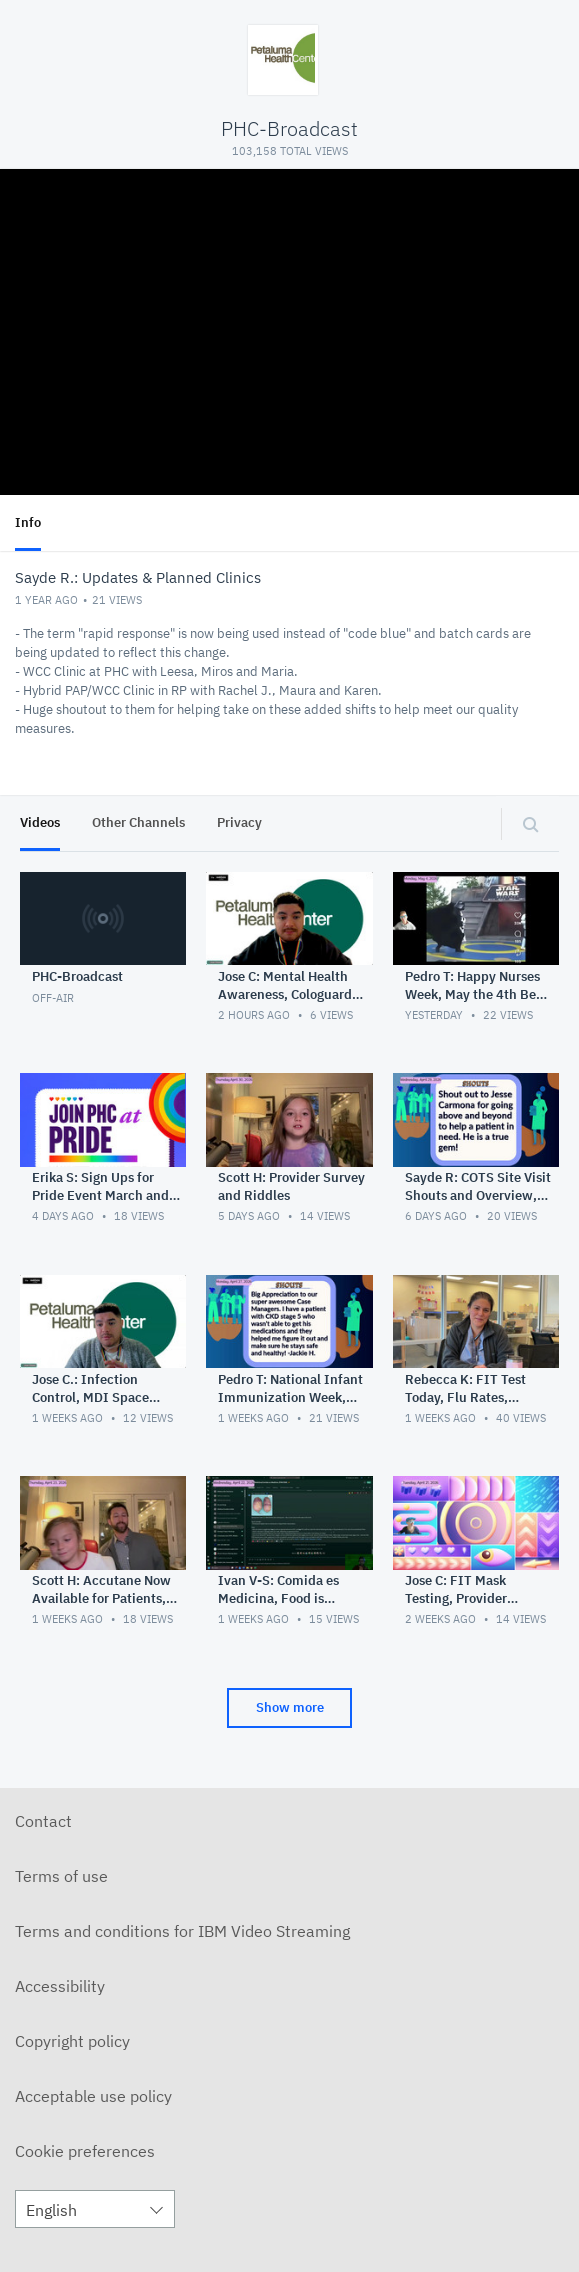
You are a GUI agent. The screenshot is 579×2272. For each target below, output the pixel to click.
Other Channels (138, 822)
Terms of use (61, 1876)
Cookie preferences (85, 2151)
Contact (43, 1821)
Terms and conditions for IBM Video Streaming (182, 1931)
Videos (40, 822)
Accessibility (60, 1986)
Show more (290, 1707)
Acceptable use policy (93, 2096)
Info (28, 522)
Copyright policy (72, 2041)
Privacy (239, 822)
